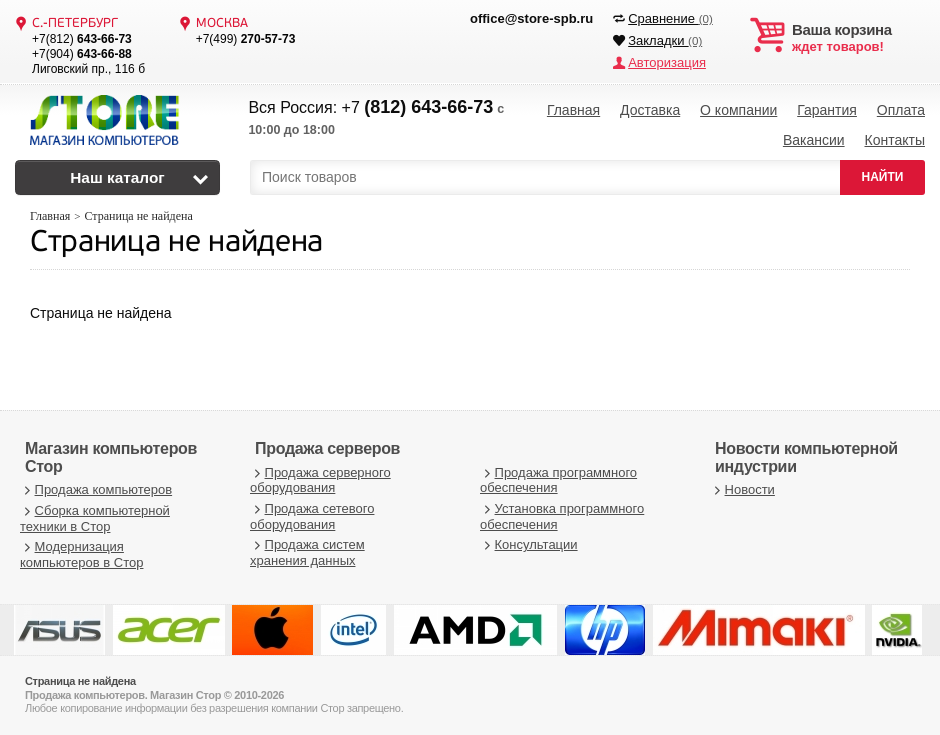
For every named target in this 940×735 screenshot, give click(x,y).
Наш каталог (117, 177)
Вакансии (814, 140)
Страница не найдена (176, 243)
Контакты (894, 140)
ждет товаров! (858, 38)
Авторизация (667, 62)
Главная (573, 110)
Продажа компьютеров (96, 489)
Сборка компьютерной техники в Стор (95, 518)
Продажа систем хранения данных (307, 552)
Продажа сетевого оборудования (312, 516)
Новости (742, 489)
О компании (738, 110)
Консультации (529, 544)
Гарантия (827, 110)
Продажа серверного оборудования (320, 480)
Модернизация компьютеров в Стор (81, 554)
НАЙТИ (883, 177)
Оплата (901, 110)
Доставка (650, 110)
